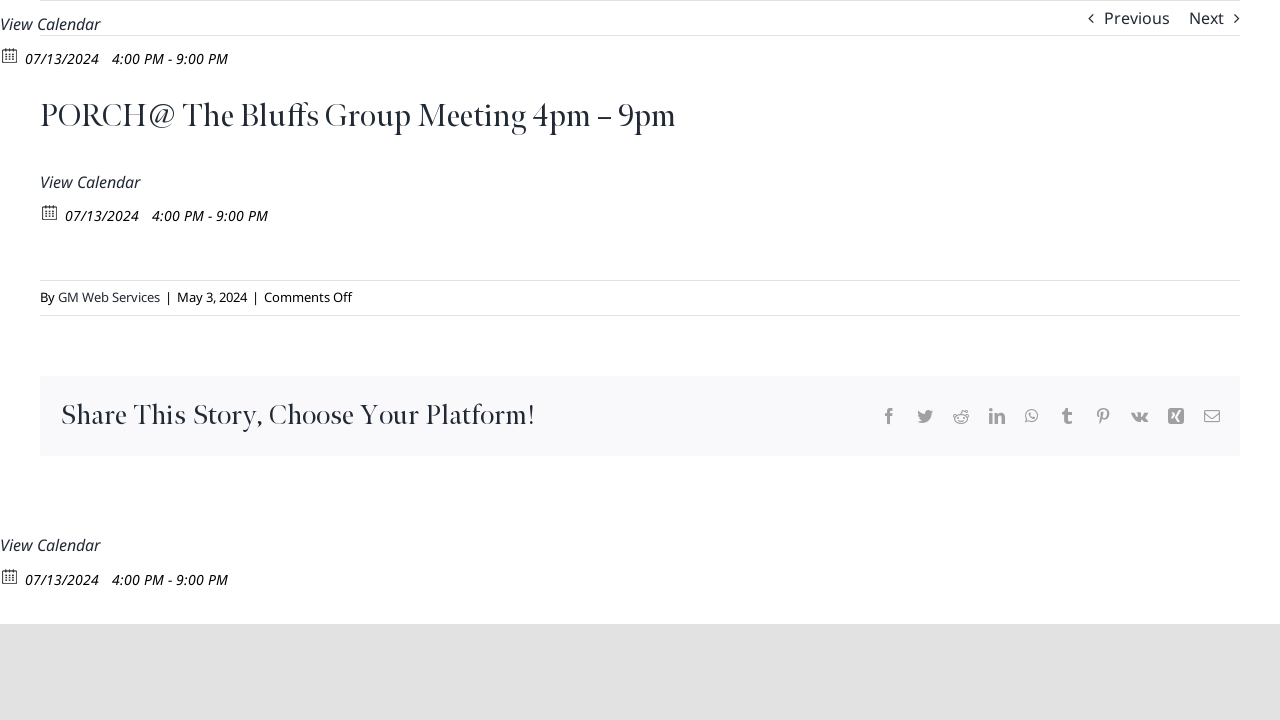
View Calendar (50, 24)
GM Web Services (109, 297)
